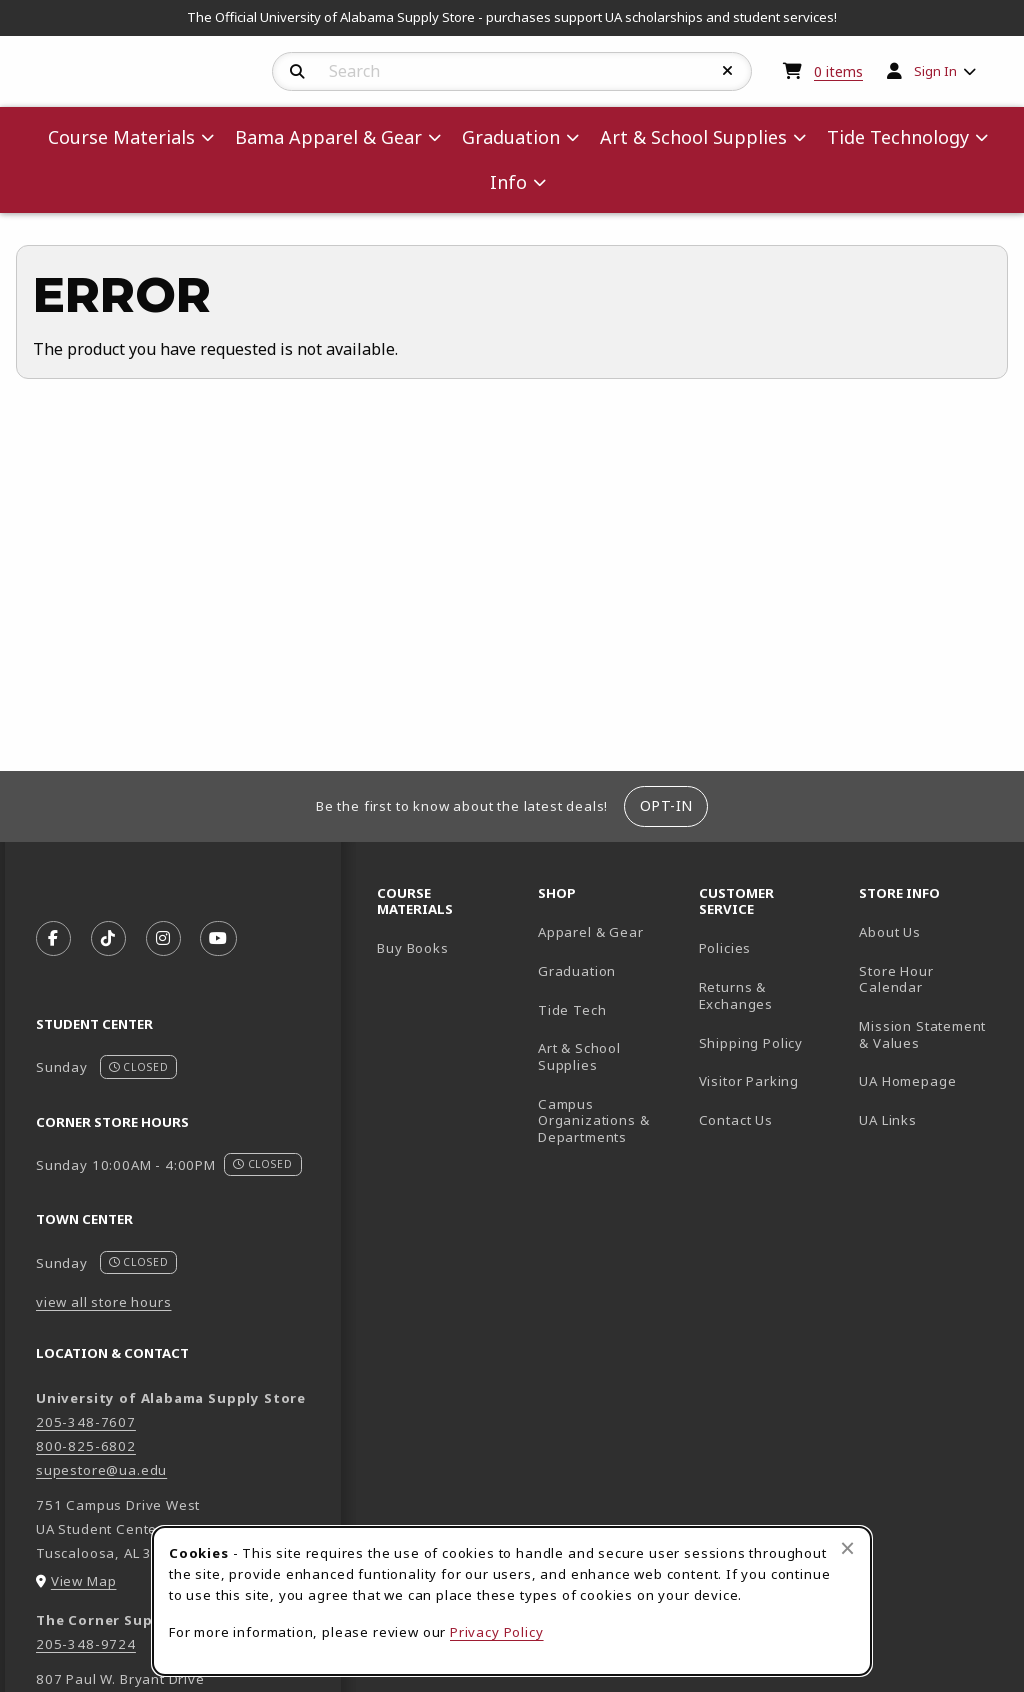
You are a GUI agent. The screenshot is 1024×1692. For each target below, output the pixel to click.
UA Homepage (931, 1080)
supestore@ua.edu (101, 1470)
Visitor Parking (749, 1081)
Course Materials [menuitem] (121, 137)
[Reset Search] (728, 71)
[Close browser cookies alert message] (847, 1548)
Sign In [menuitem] (935, 71)
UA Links (888, 1120)
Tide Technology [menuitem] (898, 137)
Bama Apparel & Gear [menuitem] (328, 137)
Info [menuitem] (508, 182)
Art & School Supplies (579, 1056)
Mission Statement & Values (922, 1034)
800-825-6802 (86, 1446)
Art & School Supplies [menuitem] (693, 137)
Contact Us (736, 1120)
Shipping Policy (751, 1043)
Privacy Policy (497, 1632)
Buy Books (412, 948)
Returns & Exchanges (736, 995)
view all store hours (104, 1302)
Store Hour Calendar (931, 979)
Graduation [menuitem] (511, 137)
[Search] (297, 72)
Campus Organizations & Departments (610, 1120)
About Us (890, 932)
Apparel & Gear (591, 932)
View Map (84, 1581)
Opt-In (666, 805)
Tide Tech (572, 1010)
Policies (725, 948)
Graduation (577, 971)
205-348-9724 (86, 1644)
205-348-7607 (86, 1422)
